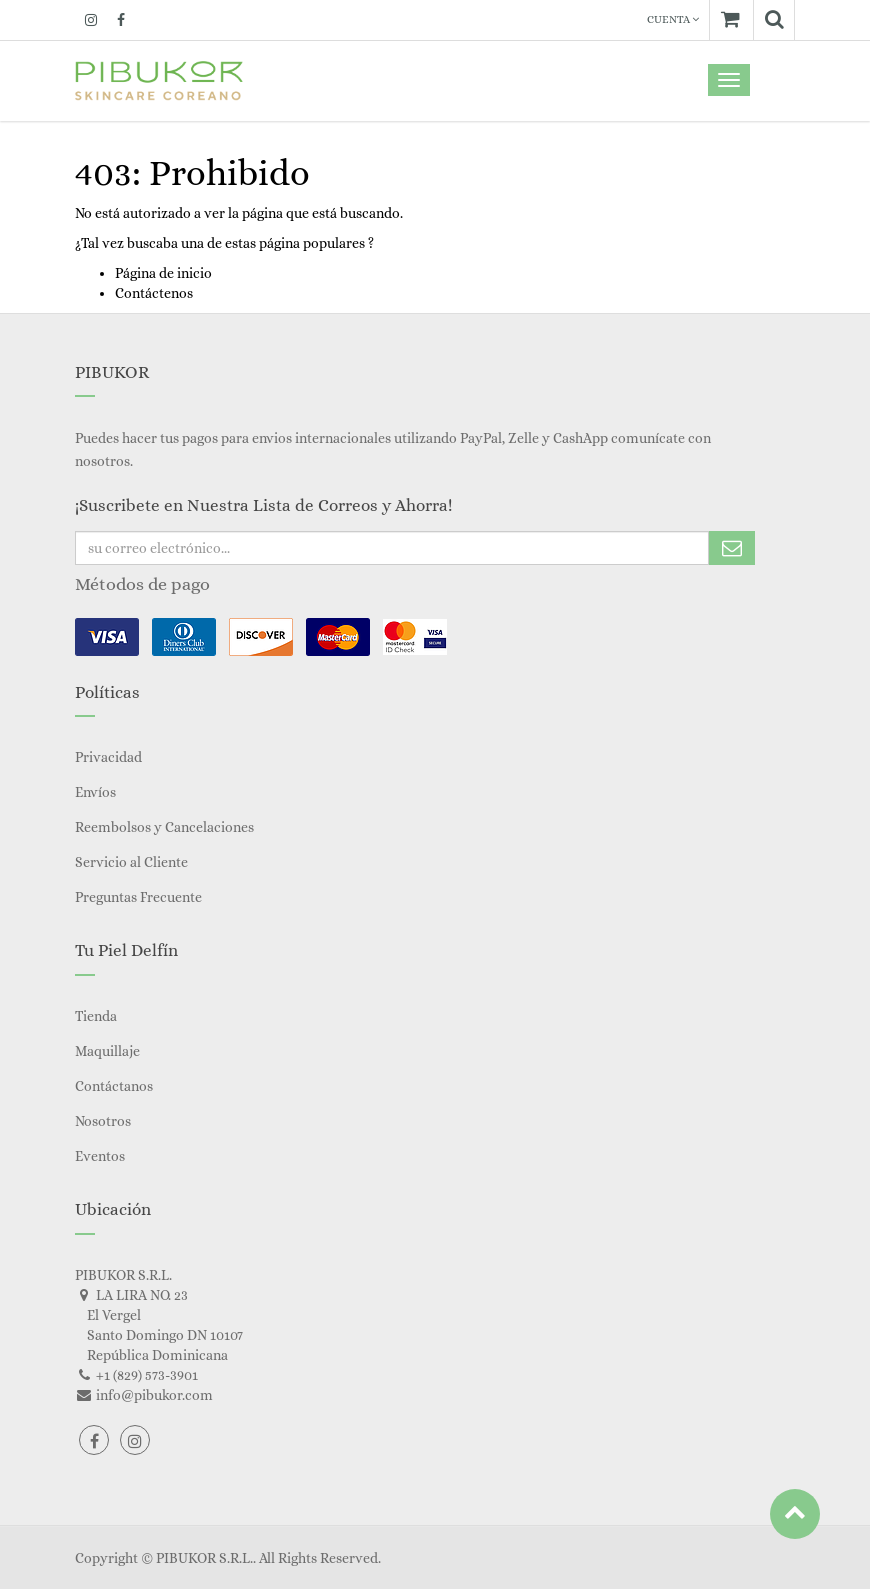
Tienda (96, 1016)
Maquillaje (107, 1051)
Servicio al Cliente (131, 862)
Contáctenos (154, 293)
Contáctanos (114, 1086)
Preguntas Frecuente (138, 897)
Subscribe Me (732, 548)
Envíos (95, 792)
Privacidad (108, 757)
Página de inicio (163, 273)
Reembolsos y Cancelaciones (164, 827)
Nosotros (103, 1121)
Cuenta (673, 19)
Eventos (100, 1156)
